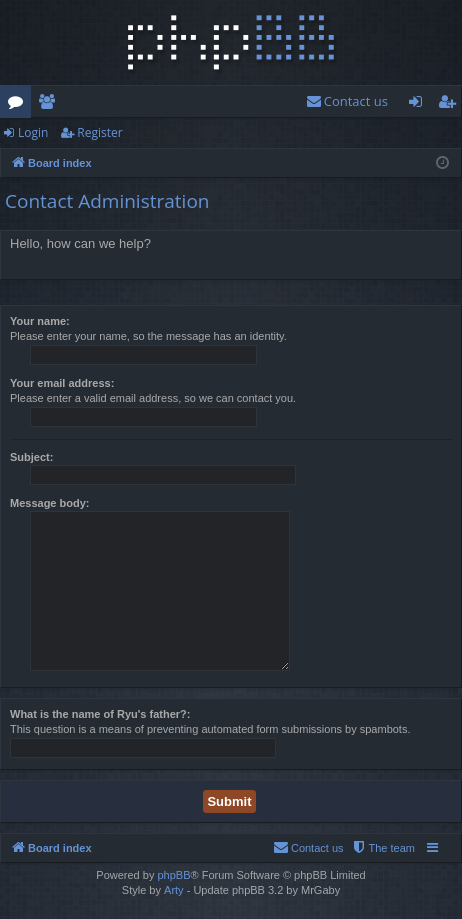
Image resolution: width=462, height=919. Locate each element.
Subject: (31, 457)
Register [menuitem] (451, 105)
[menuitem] (347, 101)
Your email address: (62, 383)
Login (33, 132)
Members (50, 105)
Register (99, 132)
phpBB (173, 875)
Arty (174, 890)
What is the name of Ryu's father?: (100, 714)
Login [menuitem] (419, 105)
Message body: (49, 503)
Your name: (40, 321)
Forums (19, 105)
